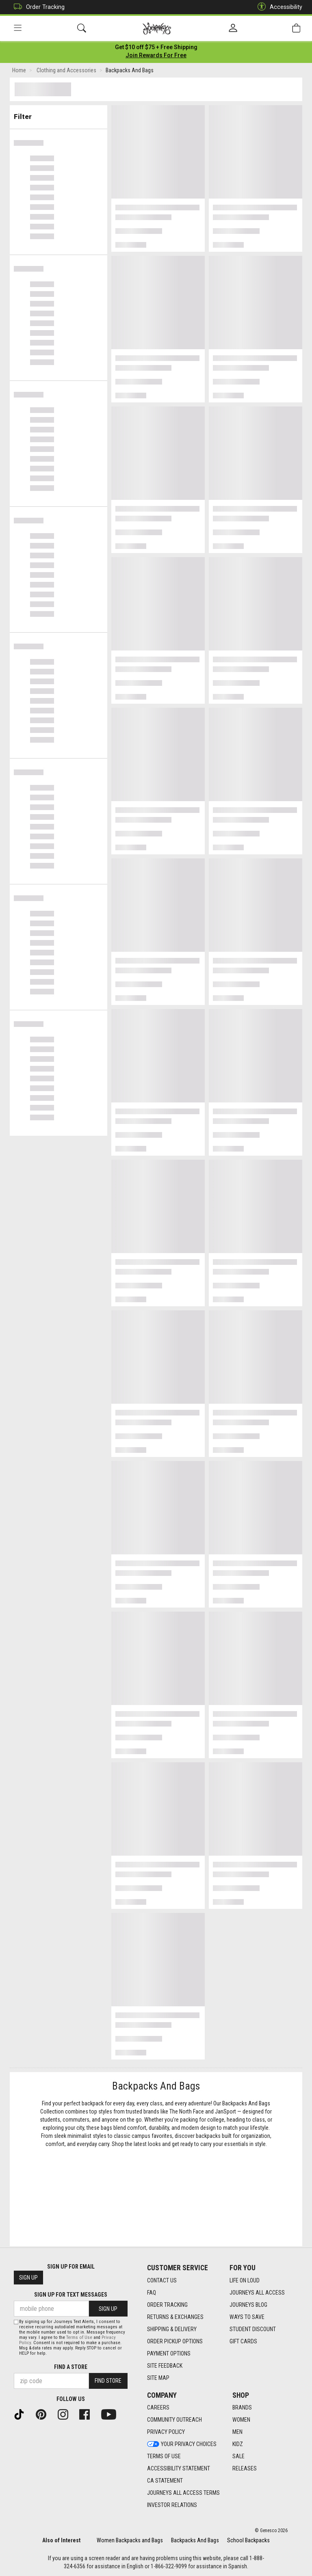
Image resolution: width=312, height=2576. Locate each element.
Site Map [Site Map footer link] (158, 2378)
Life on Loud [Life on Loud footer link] (245, 2280)
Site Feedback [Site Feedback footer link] (164, 2365)
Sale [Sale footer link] (238, 2456)
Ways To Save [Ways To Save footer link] (247, 2317)
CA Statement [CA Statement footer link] (165, 2481)
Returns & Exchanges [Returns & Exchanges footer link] (175, 2317)
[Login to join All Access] (156, 49)
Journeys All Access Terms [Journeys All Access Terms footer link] (183, 2493)
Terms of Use (79, 2337)
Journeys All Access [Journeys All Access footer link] (257, 2292)
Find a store (70, 2367)
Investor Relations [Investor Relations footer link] (172, 2505)
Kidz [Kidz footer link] (237, 2444)
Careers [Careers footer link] (158, 2408)
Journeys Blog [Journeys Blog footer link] (248, 2305)
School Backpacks (248, 2540)
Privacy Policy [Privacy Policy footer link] (166, 2432)
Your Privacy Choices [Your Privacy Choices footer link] (182, 2444)
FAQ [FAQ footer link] (151, 2292)
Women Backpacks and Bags (130, 2540)
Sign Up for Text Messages (70, 2295)
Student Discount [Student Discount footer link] (253, 2329)
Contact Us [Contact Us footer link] (162, 2280)
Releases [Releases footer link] (244, 2469)
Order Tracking (37, 7)
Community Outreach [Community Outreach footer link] (174, 2420)
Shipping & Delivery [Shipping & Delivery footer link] (172, 2329)
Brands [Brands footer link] (242, 2408)
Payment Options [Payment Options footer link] (169, 2353)
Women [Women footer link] (241, 2420)
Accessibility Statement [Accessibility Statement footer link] (178, 2469)
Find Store (108, 2381)
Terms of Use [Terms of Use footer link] (164, 2456)
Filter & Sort (59, 114)
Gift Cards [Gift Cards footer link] (243, 2341)
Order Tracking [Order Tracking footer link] (167, 2305)
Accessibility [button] (278, 7)
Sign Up (28, 2278)
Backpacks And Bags (195, 2540)
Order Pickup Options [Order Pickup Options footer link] (175, 2341)
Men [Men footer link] (237, 2432)
